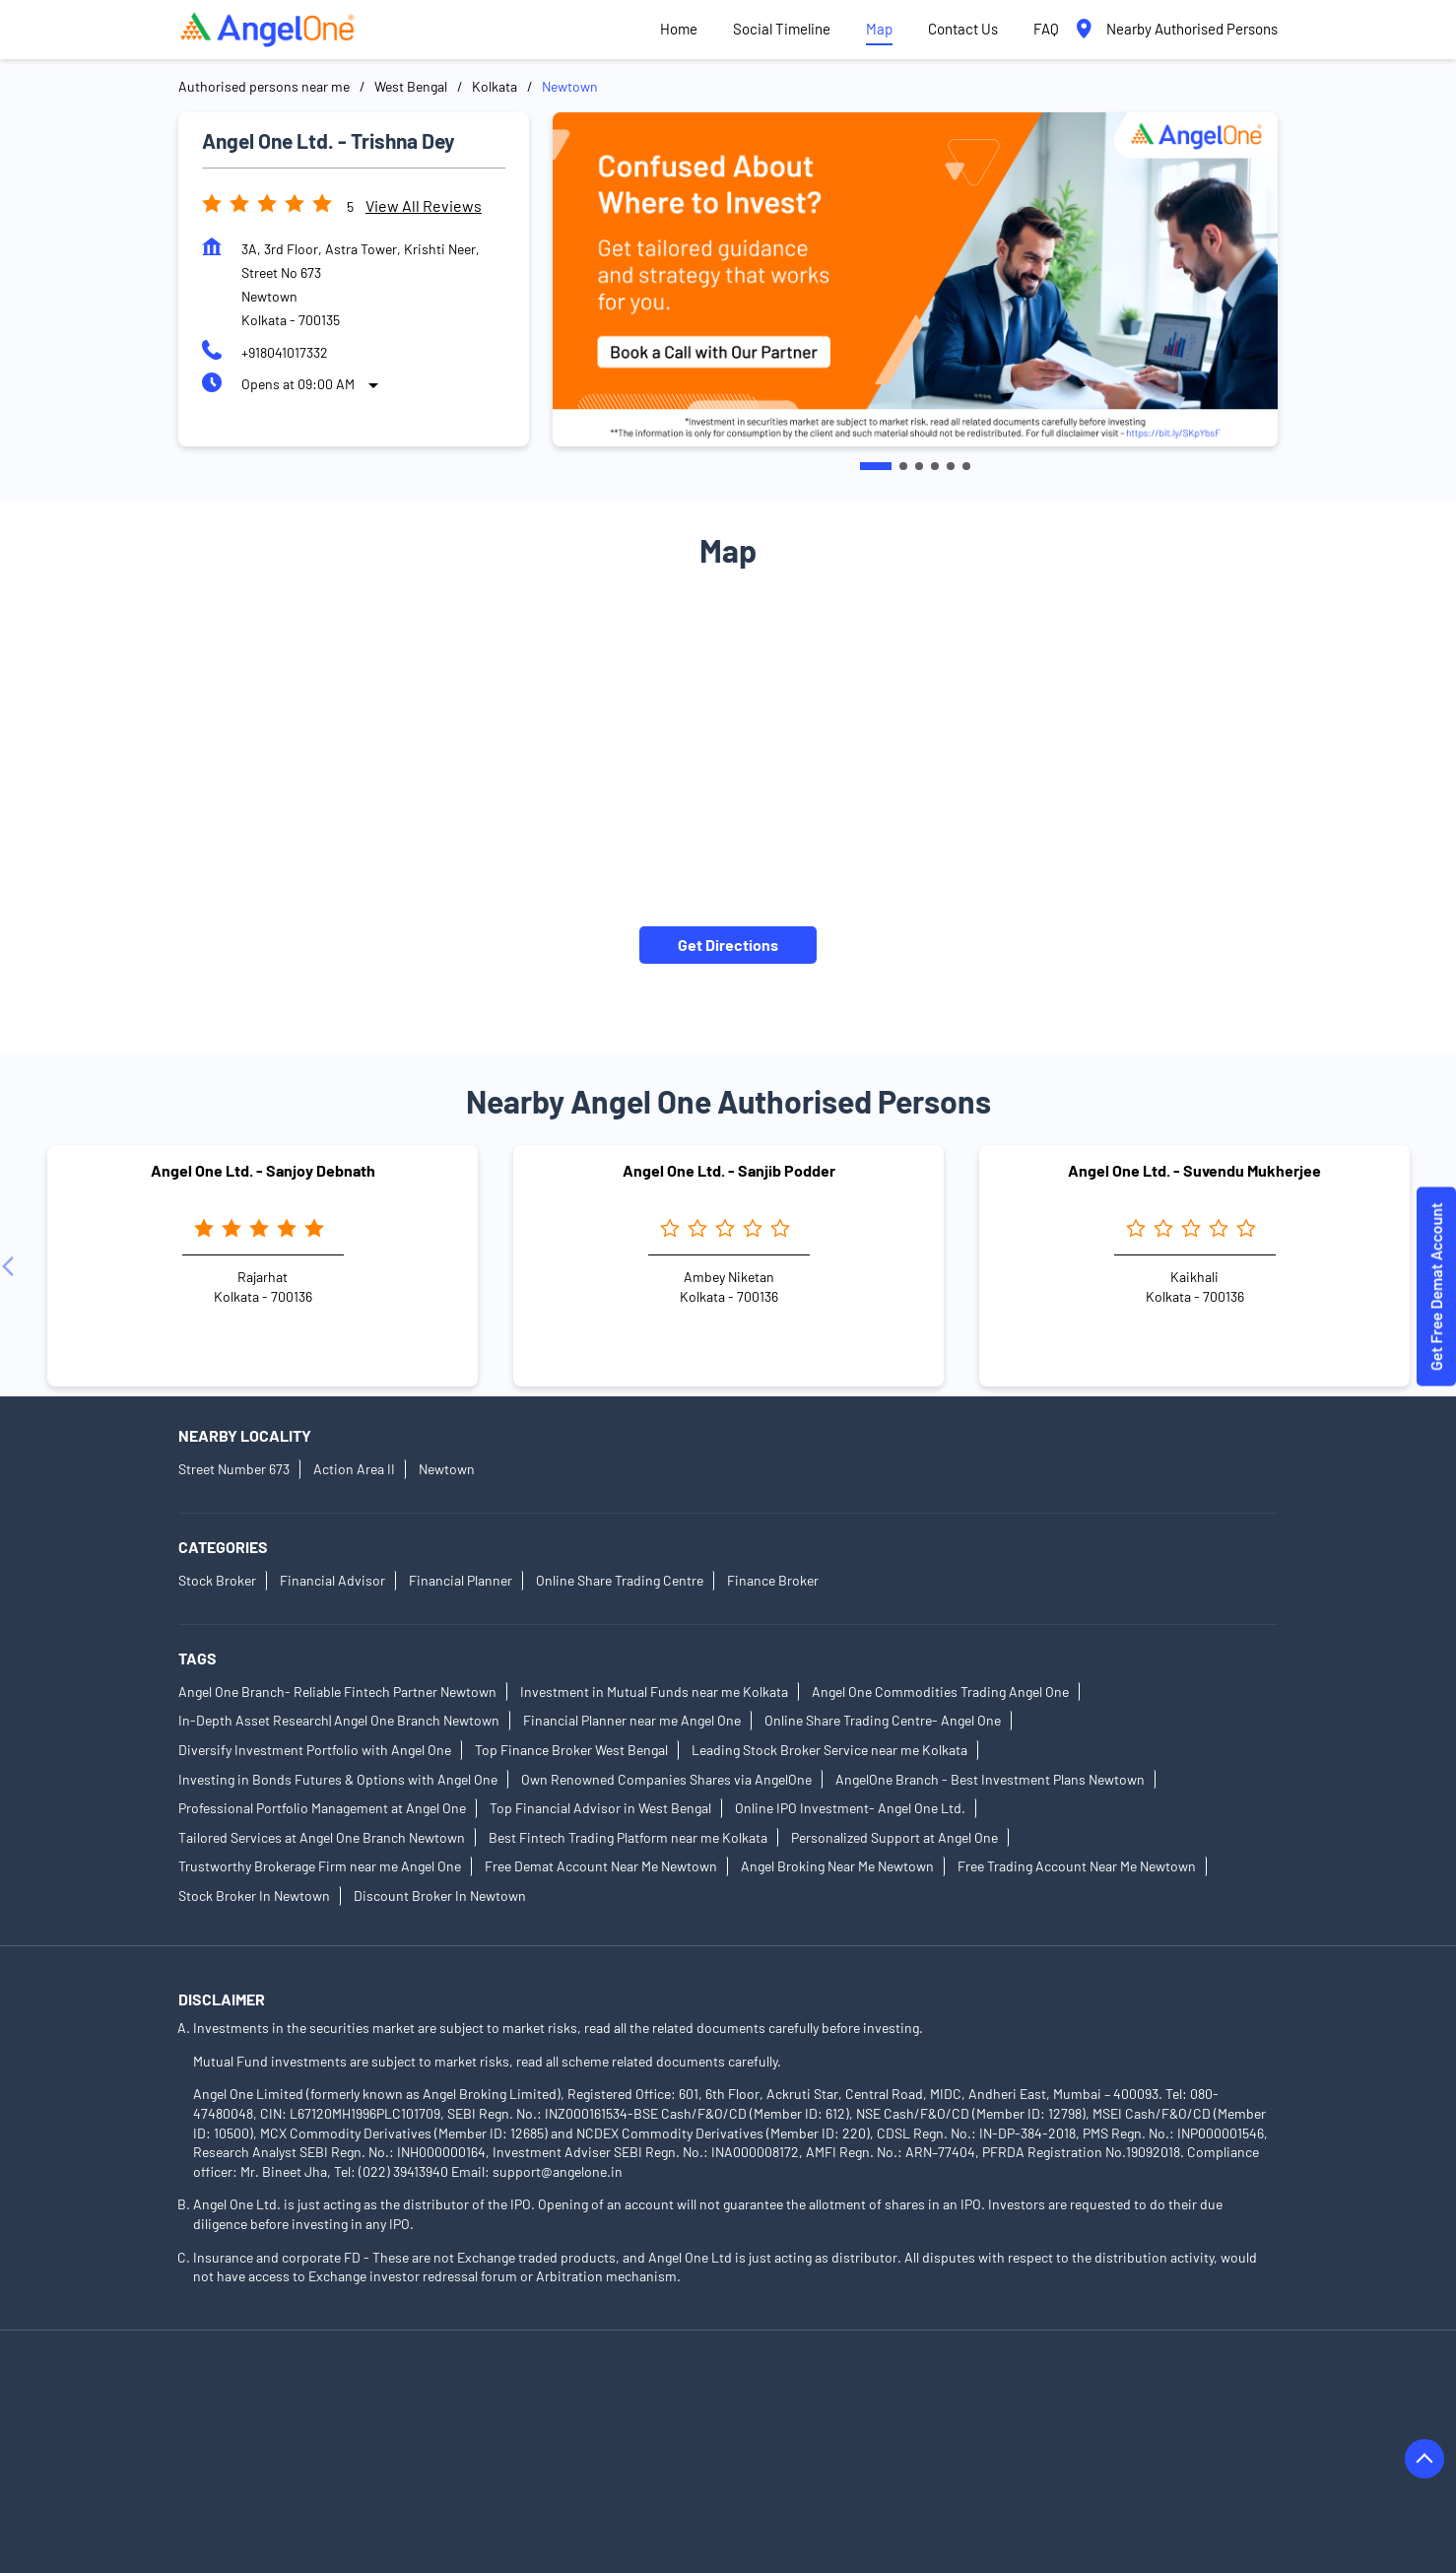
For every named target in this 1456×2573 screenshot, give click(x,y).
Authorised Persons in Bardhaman (903, 2396)
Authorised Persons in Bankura (479, 2396)
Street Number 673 (234, 1469)
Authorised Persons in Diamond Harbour (301, 2451)
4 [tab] (935, 466)
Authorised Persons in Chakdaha (277, 2423)
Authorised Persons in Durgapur (541, 2451)
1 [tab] (876, 466)
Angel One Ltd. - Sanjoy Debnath (263, 1170)
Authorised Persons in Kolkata (491, 2506)
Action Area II (354, 1469)
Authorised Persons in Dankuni (974, 2423)
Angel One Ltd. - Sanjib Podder (729, 1170)
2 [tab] (903, 466)
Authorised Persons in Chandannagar (510, 2423)
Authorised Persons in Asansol (271, 2396)
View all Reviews (423, 205)
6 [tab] (966, 466)
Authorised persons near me (264, 86)
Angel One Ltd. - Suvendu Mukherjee (1194, 1170)
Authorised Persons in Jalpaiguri (689, 2479)
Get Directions (728, 944)
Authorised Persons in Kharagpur (278, 2506)
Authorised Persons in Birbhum (1123, 2396)
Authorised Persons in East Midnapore (775, 2451)
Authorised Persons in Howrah (477, 2479)
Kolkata (494, 86)
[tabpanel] (915, 279)
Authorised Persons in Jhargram (907, 2479)
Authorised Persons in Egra (993, 2451)
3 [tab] (919, 466)
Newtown (447, 1469)
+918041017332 (284, 352)
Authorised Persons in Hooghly (271, 2479)
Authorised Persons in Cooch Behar (751, 2423)
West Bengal (410, 86)
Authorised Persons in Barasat (686, 2396)
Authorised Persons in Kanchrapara (1133, 2479)
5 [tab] (951, 466)
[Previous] (12, 1266)
